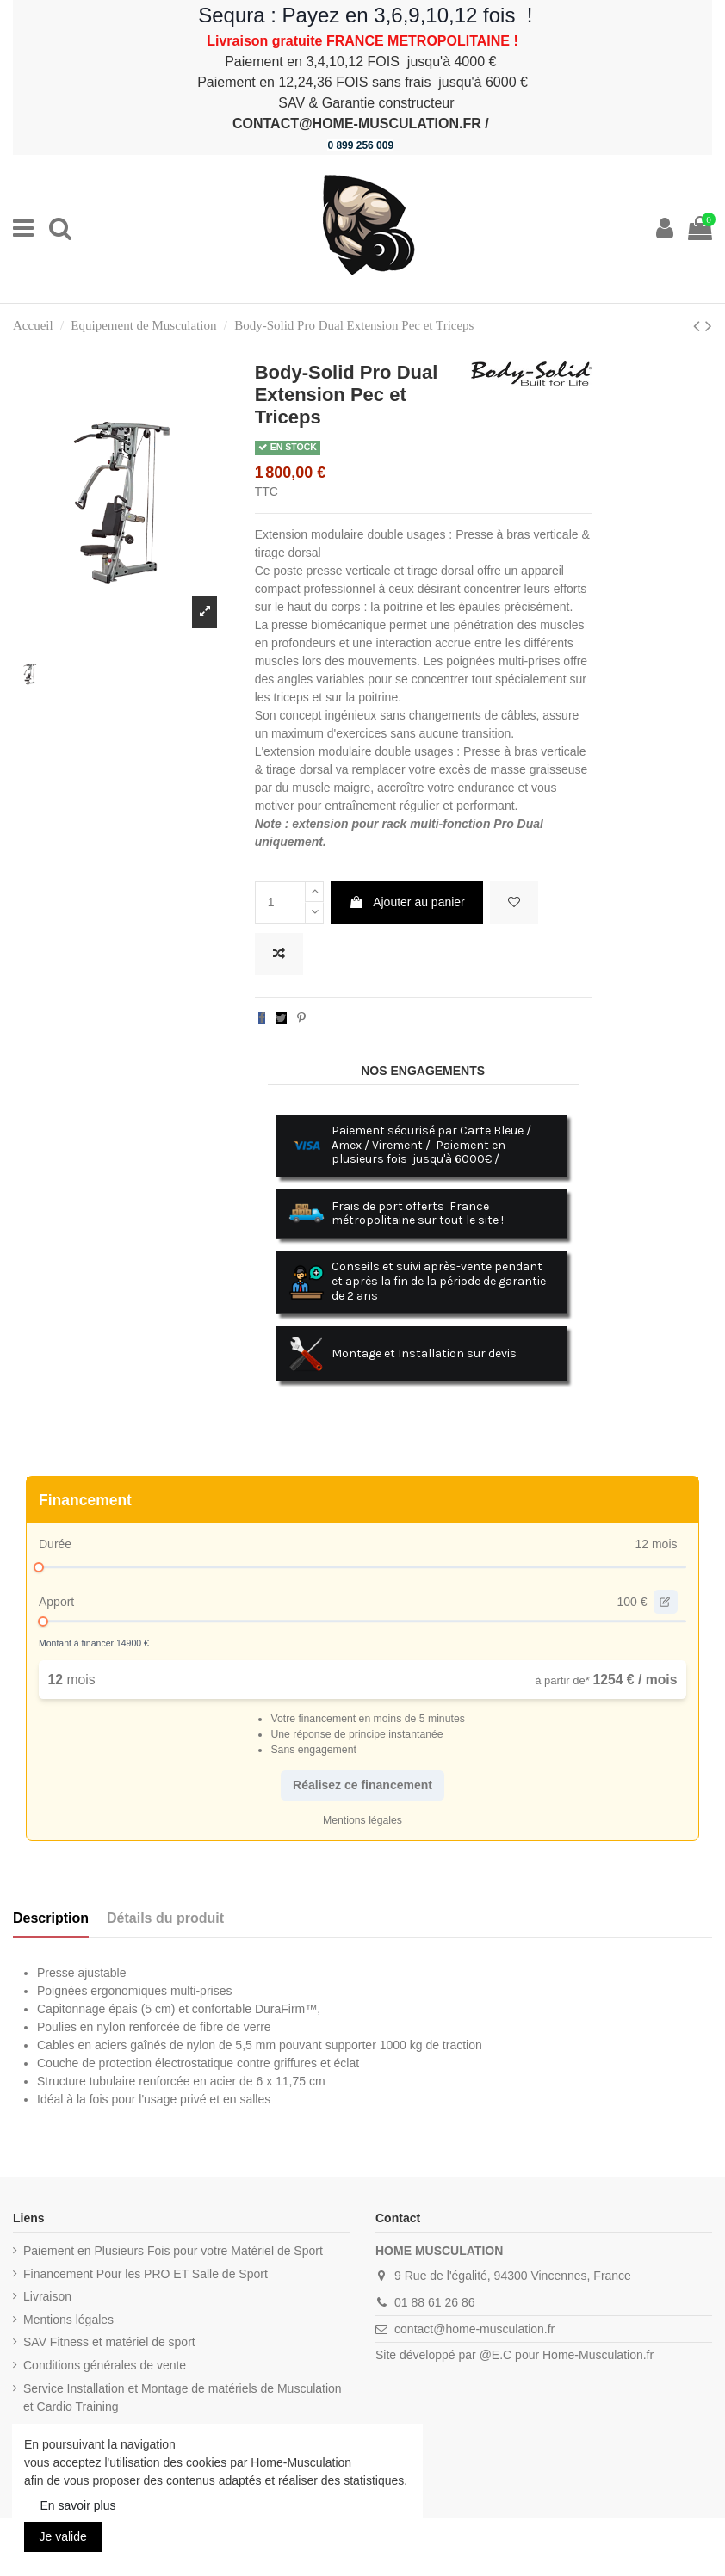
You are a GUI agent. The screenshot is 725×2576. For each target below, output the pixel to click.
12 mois (656, 1544)
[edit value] (666, 1602)
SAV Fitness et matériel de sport (109, 2342)
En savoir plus (78, 2505)
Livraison (47, 2296)
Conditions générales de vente (104, 2365)
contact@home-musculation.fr (474, 2329)
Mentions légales (68, 2319)
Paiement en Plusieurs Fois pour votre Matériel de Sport (173, 2251)
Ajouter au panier (407, 902)
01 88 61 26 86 (434, 2302)
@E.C (496, 2355)
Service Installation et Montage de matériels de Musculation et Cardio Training (182, 2397)
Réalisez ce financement (362, 1785)
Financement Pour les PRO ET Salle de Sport (145, 2274)
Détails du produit (165, 1918)
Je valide (63, 2536)
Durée (55, 1544)
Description (51, 1918)
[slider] (39, 1567)
